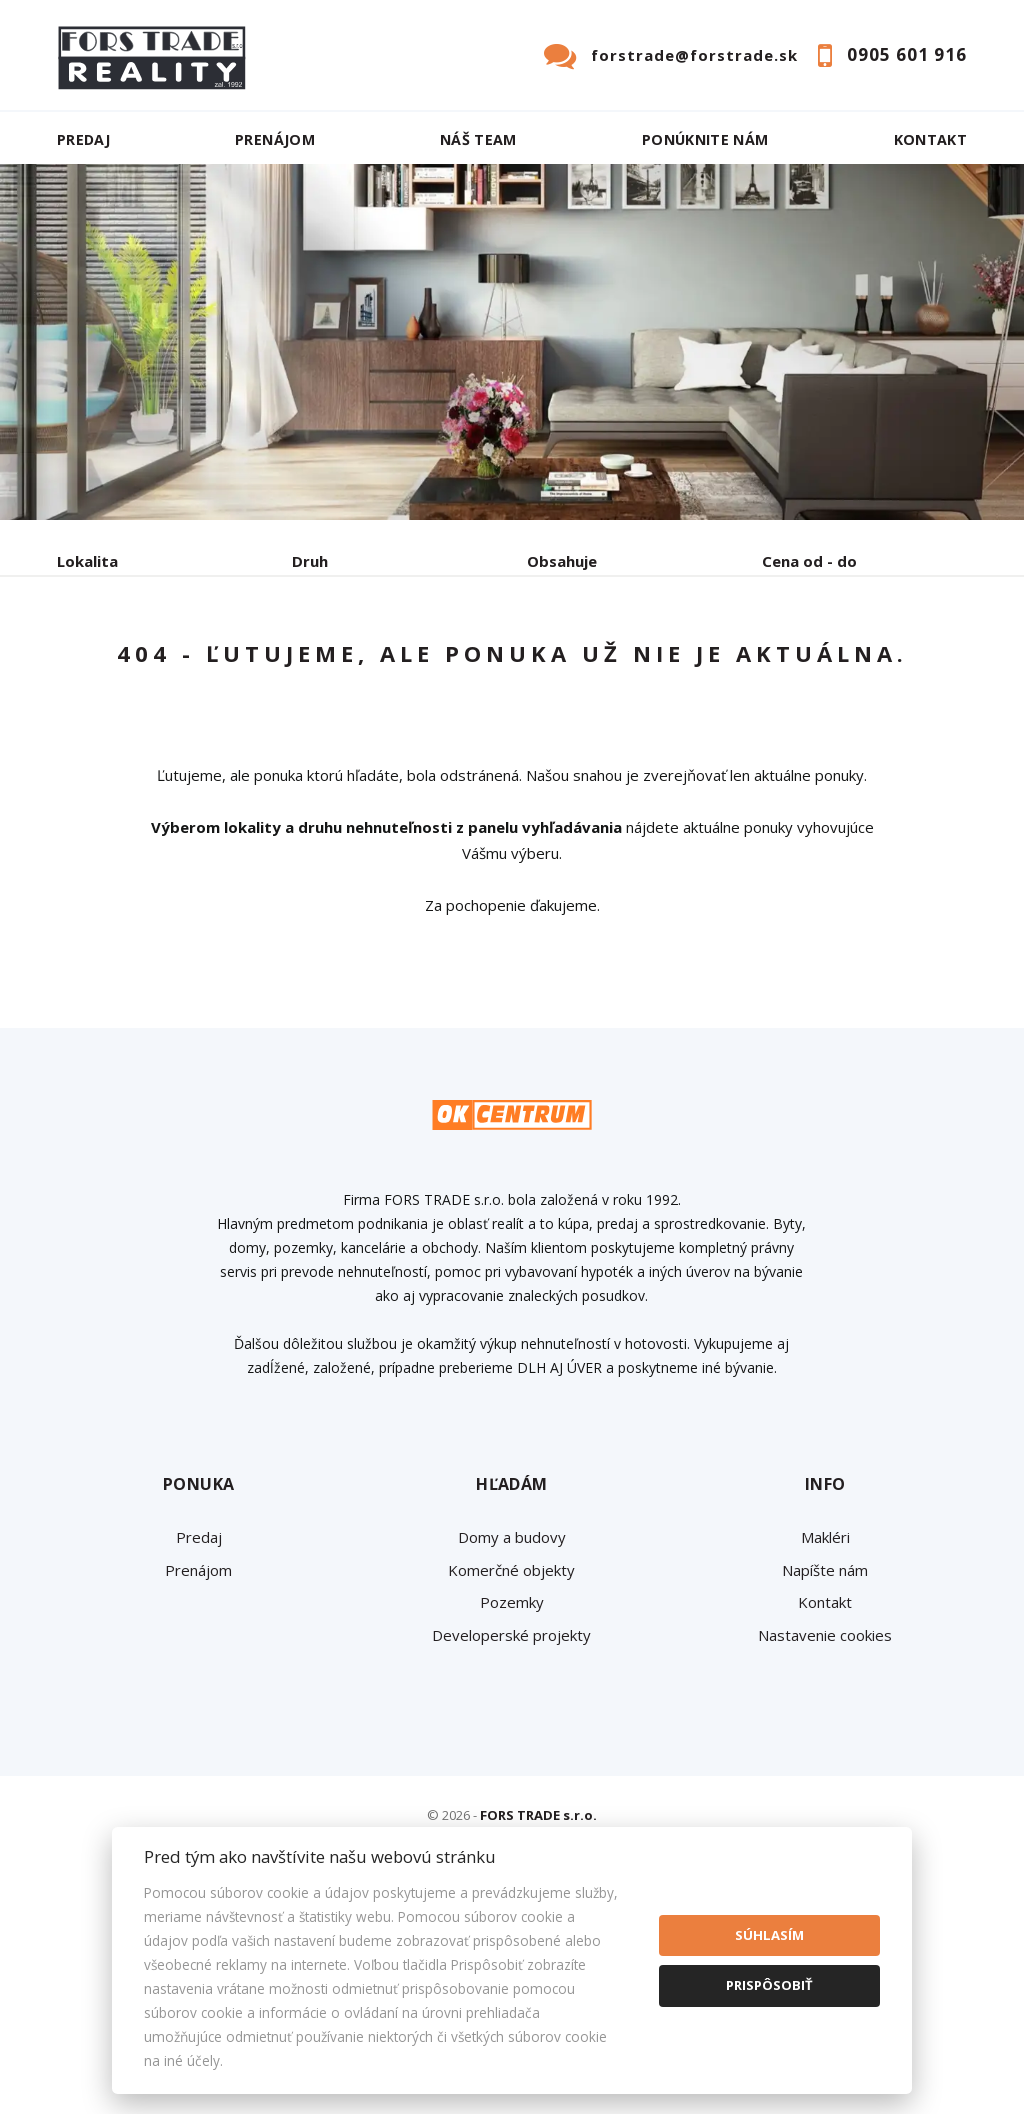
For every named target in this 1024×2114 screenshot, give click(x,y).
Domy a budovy (512, 1729)
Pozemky (512, 1794)
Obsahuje (562, 561)
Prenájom (275, 139)
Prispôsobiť (769, 1985)
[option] (512, 342)
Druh (310, 561)
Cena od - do (809, 561)
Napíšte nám (825, 1762)
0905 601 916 (907, 54)
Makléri (825, 1729)
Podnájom (132, 713)
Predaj (83, 139)
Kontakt (931, 139)
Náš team (478, 139)
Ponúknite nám (705, 139)
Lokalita (87, 561)
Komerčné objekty (511, 1762)
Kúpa (357, 665)
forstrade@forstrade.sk (694, 55)
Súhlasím (769, 1935)
